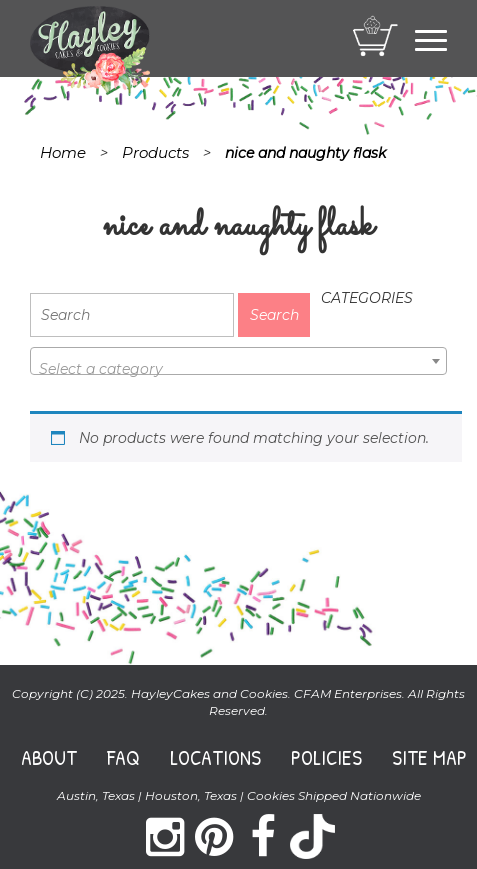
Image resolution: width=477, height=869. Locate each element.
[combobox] (238, 361)
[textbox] (238, 369)
